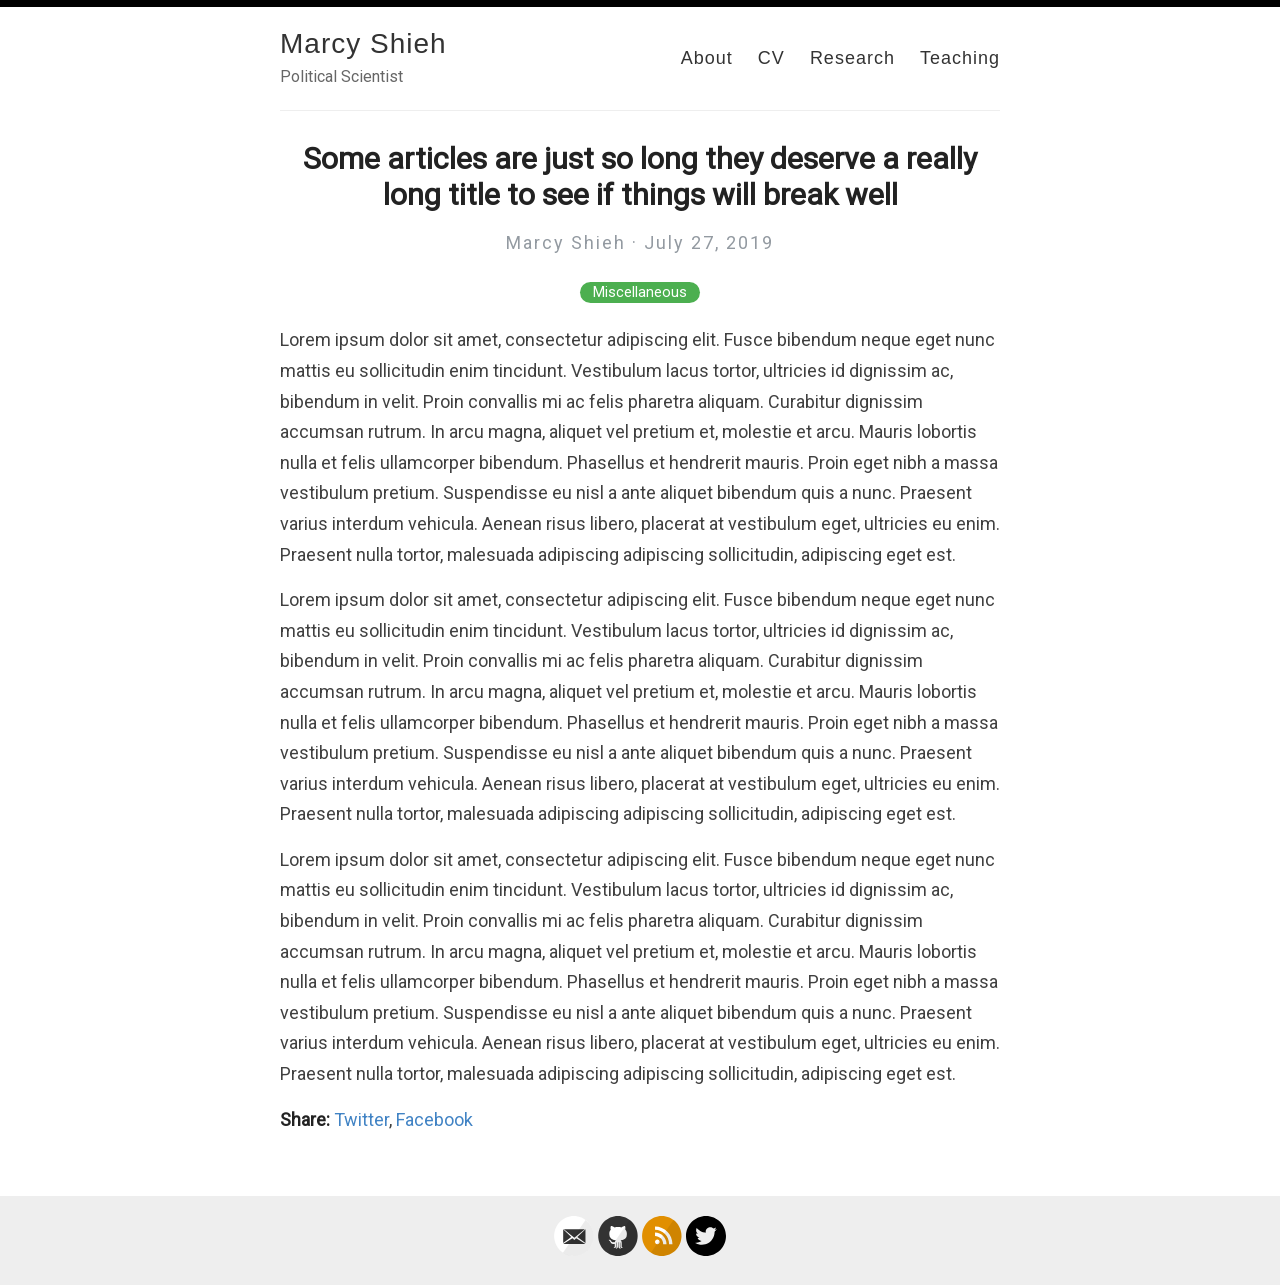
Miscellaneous (640, 292)
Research (852, 58)
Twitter (361, 1119)
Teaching (960, 58)
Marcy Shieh (363, 43)
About (707, 58)
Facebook (434, 1119)
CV (771, 58)
